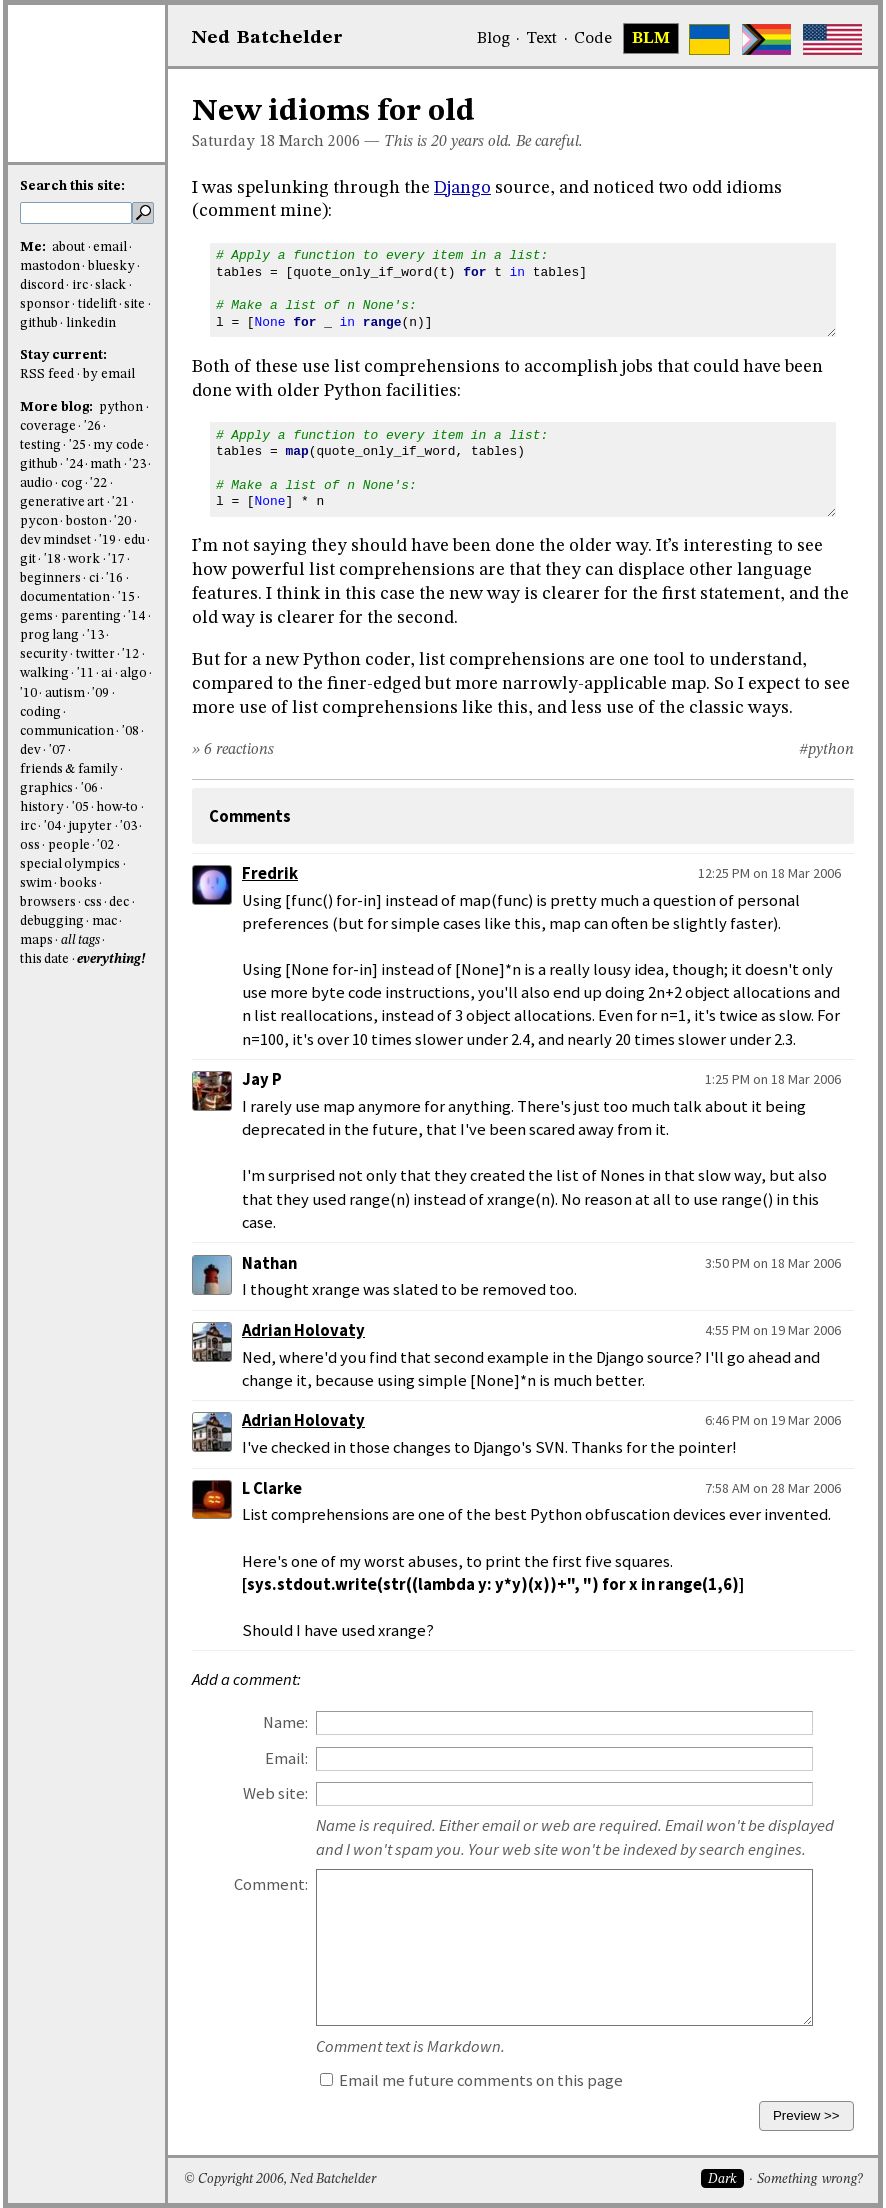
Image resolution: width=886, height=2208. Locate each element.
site (134, 304)
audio (36, 483)
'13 (95, 635)
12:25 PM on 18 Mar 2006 (769, 873)
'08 (130, 731)
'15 (126, 597)
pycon (39, 521)
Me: (34, 247)
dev (30, 750)
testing (40, 445)
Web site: (275, 1793)
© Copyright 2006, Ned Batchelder (280, 2179)
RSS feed (47, 374)
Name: (285, 1722)
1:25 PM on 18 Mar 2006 (773, 1079)
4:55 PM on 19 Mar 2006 (773, 1330)
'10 (28, 693)
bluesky (111, 266)
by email (109, 374)
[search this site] (76, 213)
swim (36, 883)
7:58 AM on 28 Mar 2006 (773, 1488)
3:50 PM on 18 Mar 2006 (773, 1263)
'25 (77, 445)
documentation (65, 597)
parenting (91, 616)
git (28, 559)
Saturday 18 (233, 142)
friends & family (69, 769)
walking (44, 673)
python (121, 407)
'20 (122, 521)
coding (40, 712)
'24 (74, 464)
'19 (107, 540)
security (44, 654)
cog (72, 483)
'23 (137, 464)
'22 (98, 483)
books (78, 883)
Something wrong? (809, 2179)
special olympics (70, 864)
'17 (116, 559)
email (110, 247)
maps (36, 940)
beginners (50, 578)
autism (65, 693)
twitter (95, 654)
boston (86, 521)
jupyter (90, 826)
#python (826, 750)
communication (67, 731)
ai (106, 673)
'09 (100, 693)
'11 (85, 673)
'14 (136, 616)
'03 (128, 826)
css (93, 902)
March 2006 (319, 142)
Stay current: (63, 355)
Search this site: (72, 186)
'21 (120, 502)
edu (134, 540)
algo (133, 673)
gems (36, 616)
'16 (114, 578)
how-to (117, 807)
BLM (651, 39)
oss (30, 845)
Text (541, 39)
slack (110, 285)
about (68, 247)
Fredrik (270, 873)
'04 (52, 826)
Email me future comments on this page (471, 2080)
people (69, 845)
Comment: (271, 1884)
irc (80, 285)
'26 (92, 426)
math (105, 464)
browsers (48, 902)
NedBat (267, 38)
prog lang (49, 635)
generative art (62, 502)
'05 (80, 807)
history (42, 807)
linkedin (91, 323)
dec (119, 902)
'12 (130, 654)
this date (44, 959)
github (39, 323)
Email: (286, 1758)
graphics (46, 788)
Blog (493, 39)
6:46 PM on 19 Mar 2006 (773, 1420)
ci (94, 578)
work (84, 559)
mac (104, 921)
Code (593, 39)
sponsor (45, 304)
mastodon (50, 266)
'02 (105, 845)
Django (462, 188)
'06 (89, 788)
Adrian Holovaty (303, 1330)
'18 (52, 559)
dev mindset (55, 540)
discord (42, 285)
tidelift (97, 304)
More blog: (58, 407)
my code (118, 445)
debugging (52, 921)
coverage (48, 426)
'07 (57, 750)
